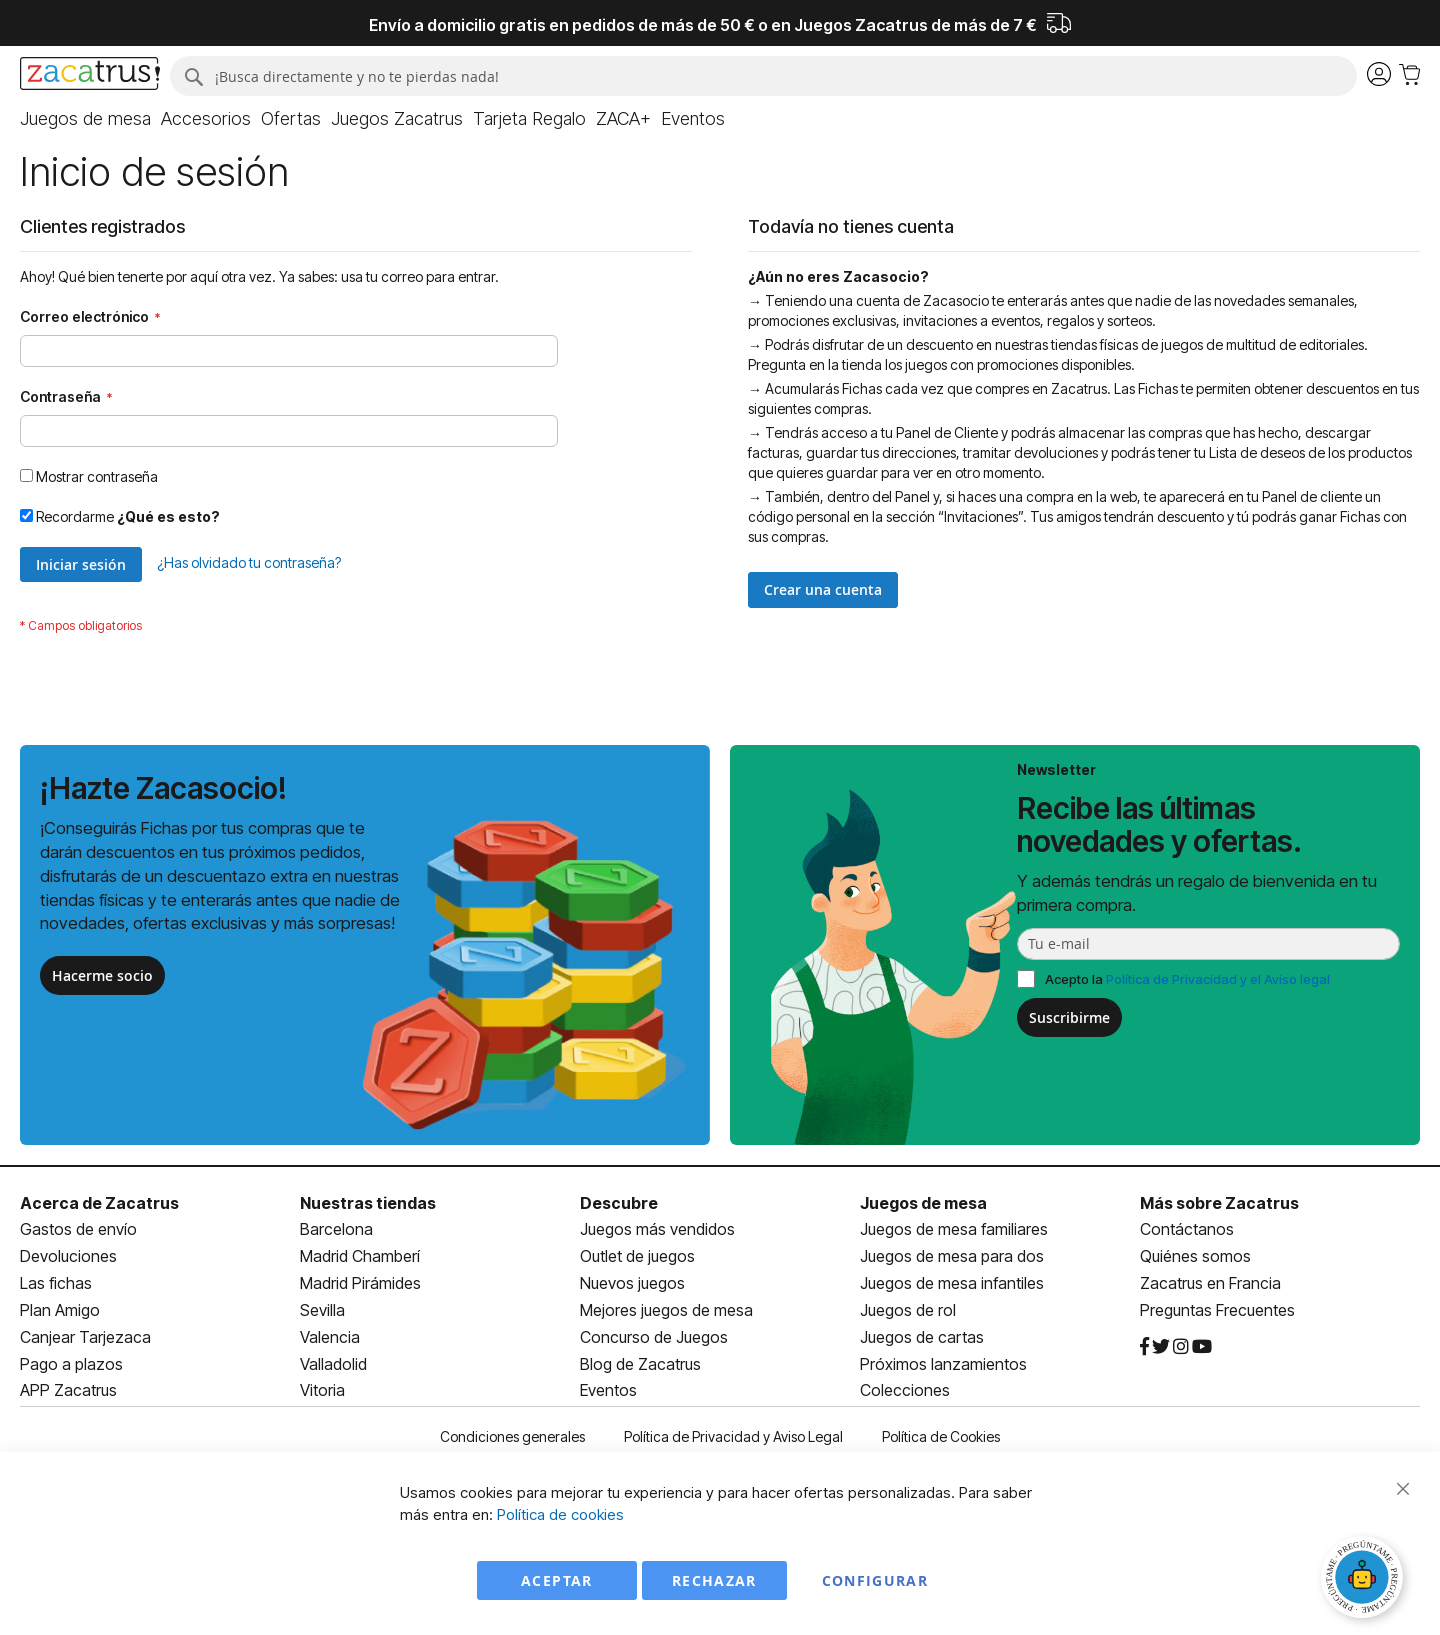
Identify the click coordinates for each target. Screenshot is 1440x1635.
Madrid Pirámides (360, 1283)
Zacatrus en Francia (1210, 1283)
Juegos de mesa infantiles (952, 1283)
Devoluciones (68, 1256)
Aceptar (556, 1580)
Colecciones (905, 1390)
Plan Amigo (60, 1310)
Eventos (608, 1390)
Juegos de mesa (923, 1203)
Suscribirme (1069, 1017)
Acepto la (1187, 979)
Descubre (619, 1203)
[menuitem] (85, 119)
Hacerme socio (102, 975)
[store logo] (90, 76)
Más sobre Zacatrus (1219, 1203)
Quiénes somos (1195, 1256)
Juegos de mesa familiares (954, 1229)
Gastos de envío (78, 1229)
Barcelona (336, 1229)
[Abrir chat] (1365, 1580)
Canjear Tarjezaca (85, 1337)
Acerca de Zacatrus (99, 1203)
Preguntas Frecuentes (1217, 1310)
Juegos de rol (908, 1310)
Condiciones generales (512, 1436)
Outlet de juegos (637, 1256)
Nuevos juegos (632, 1283)
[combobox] (763, 76)
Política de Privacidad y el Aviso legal (1218, 979)
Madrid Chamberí (360, 1256)
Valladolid (333, 1364)
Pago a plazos (71, 1364)
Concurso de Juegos (654, 1337)
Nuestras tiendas (368, 1203)
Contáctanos (1187, 1229)
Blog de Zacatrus (640, 1364)
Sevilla (322, 1310)
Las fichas (56, 1283)
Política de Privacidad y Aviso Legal (733, 1436)
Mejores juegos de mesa (666, 1310)
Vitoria (322, 1390)
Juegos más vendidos (657, 1229)
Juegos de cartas (922, 1337)
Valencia (330, 1337)
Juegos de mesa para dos (952, 1256)
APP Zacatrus (68, 1390)
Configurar (875, 1580)
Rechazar (714, 1580)
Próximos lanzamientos (943, 1364)
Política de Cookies (941, 1436)
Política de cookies (560, 1514)
